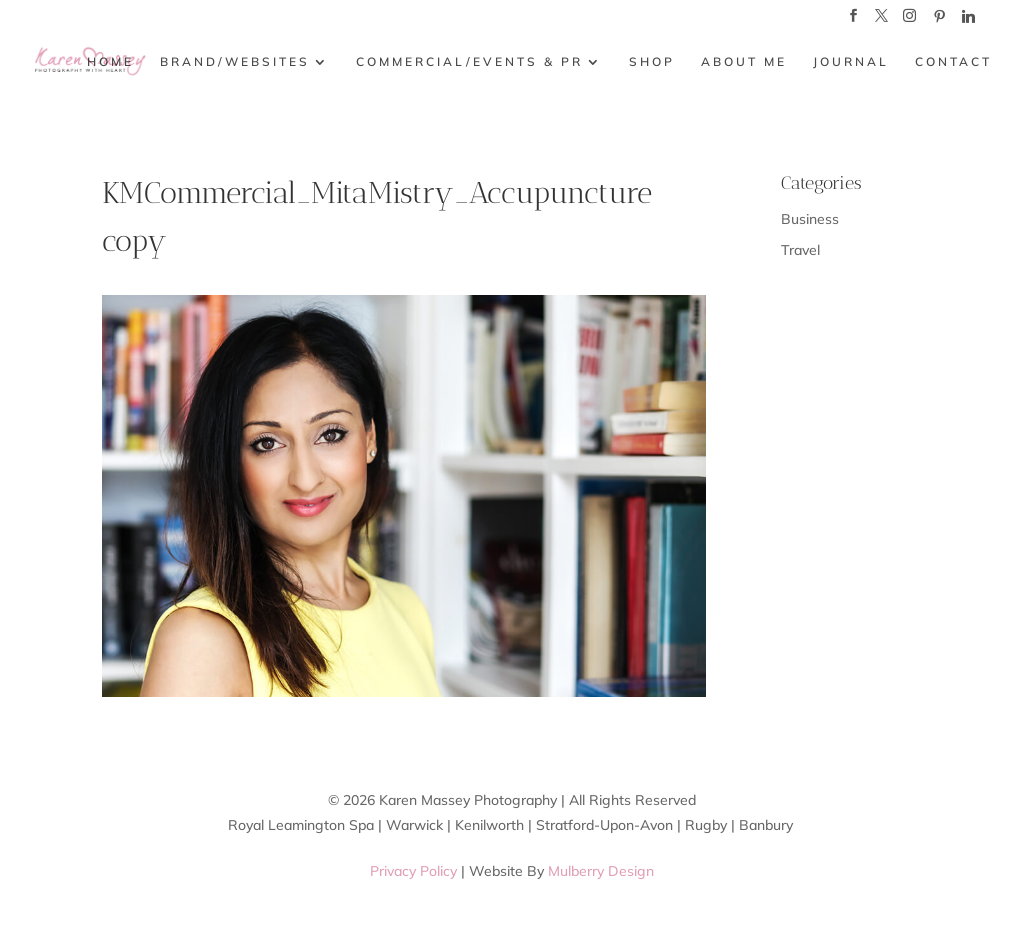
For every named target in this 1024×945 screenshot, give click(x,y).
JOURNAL (851, 62)
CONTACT (953, 62)
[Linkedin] (968, 21)
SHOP (652, 62)
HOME (110, 62)
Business (810, 219)
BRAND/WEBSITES (235, 62)
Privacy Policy (413, 871)
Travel (800, 250)
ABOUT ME (744, 62)
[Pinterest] (939, 21)
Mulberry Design (601, 871)
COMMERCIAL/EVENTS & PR (469, 62)
